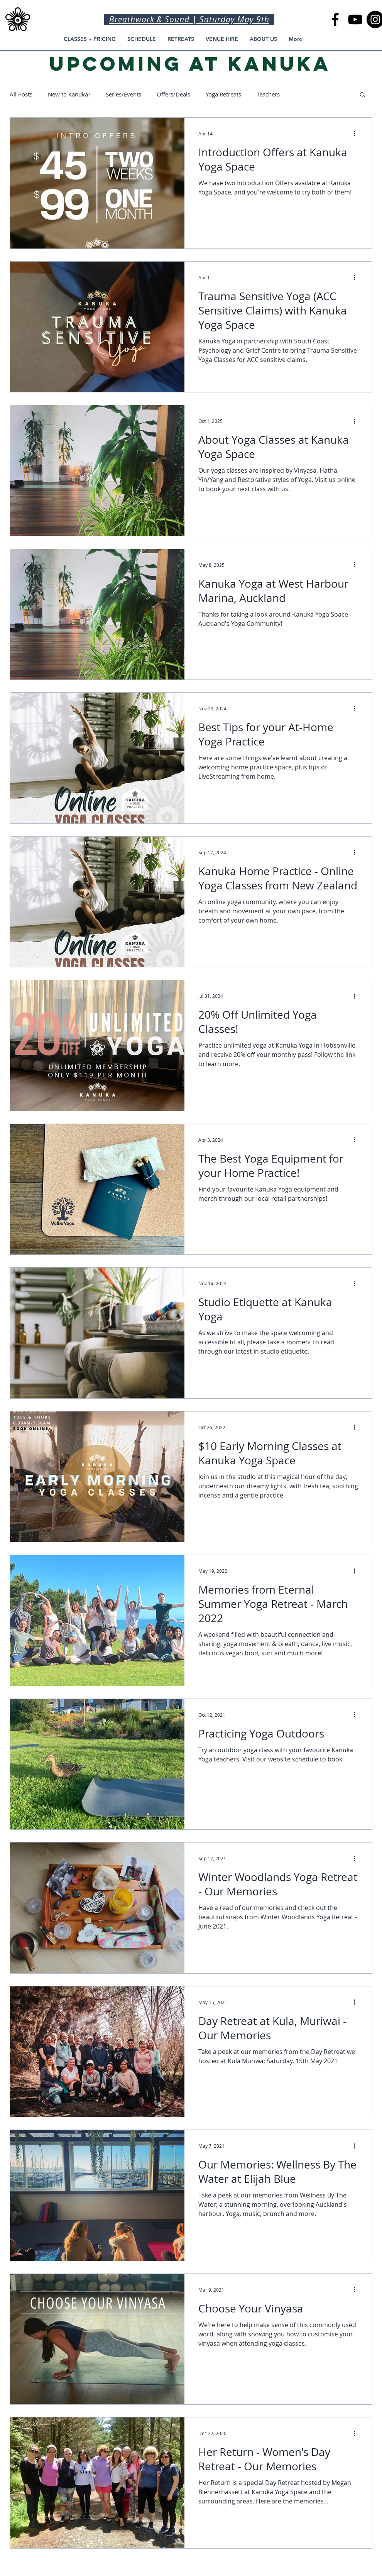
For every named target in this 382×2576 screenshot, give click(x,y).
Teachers (268, 94)
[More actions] (357, 133)
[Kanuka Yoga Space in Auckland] (335, 19)
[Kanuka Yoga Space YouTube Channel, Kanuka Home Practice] (355, 19)
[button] (362, 95)
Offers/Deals (173, 94)
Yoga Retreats (223, 94)
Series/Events (123, 94)
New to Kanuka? (69, 94)
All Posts (21, 94)
